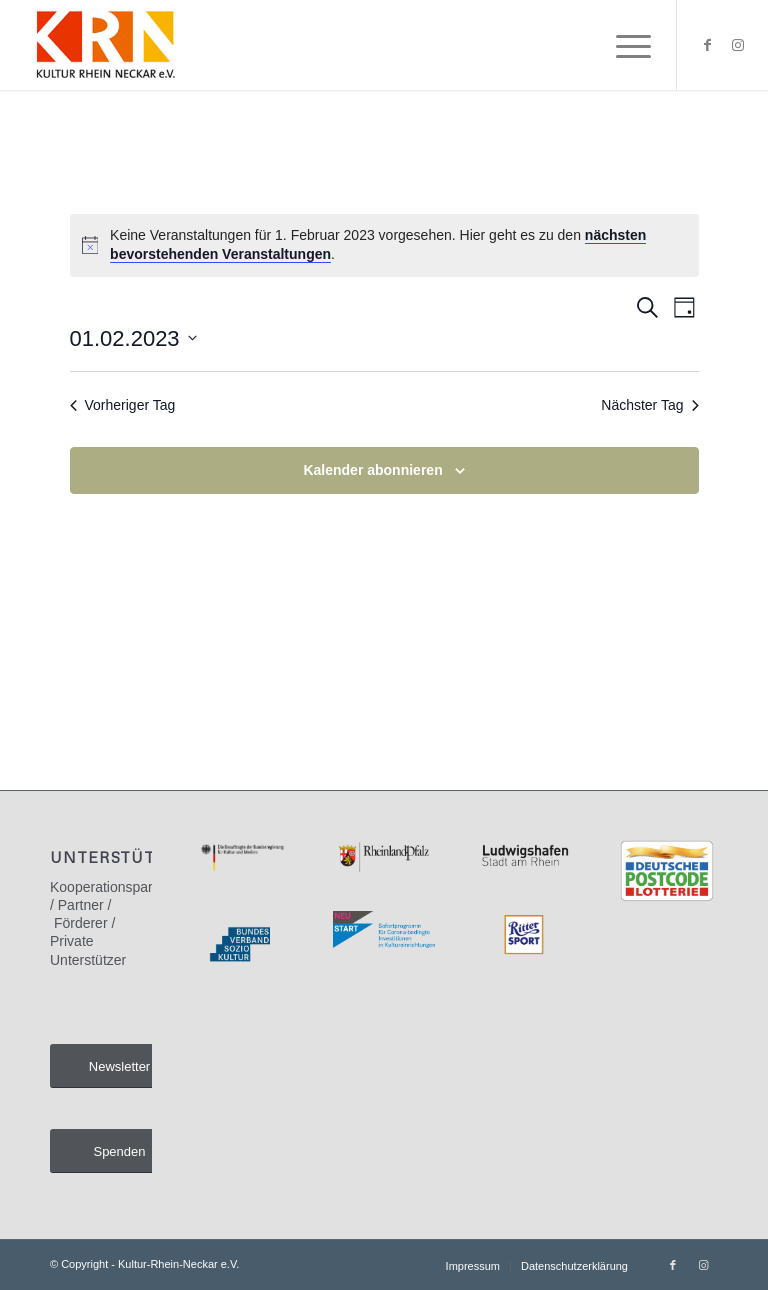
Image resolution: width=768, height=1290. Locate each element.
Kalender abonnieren (372, 470)
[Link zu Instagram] (738, 45)
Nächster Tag (649, 405)
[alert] (384, 245)
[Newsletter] (119, 1066)
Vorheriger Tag (123, 405)
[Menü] (623, 45)
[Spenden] (119, 1151)
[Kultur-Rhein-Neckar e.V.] (104, 45)
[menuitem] (623, 45)
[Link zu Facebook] (708, 45)
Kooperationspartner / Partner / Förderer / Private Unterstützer (113, 923)
